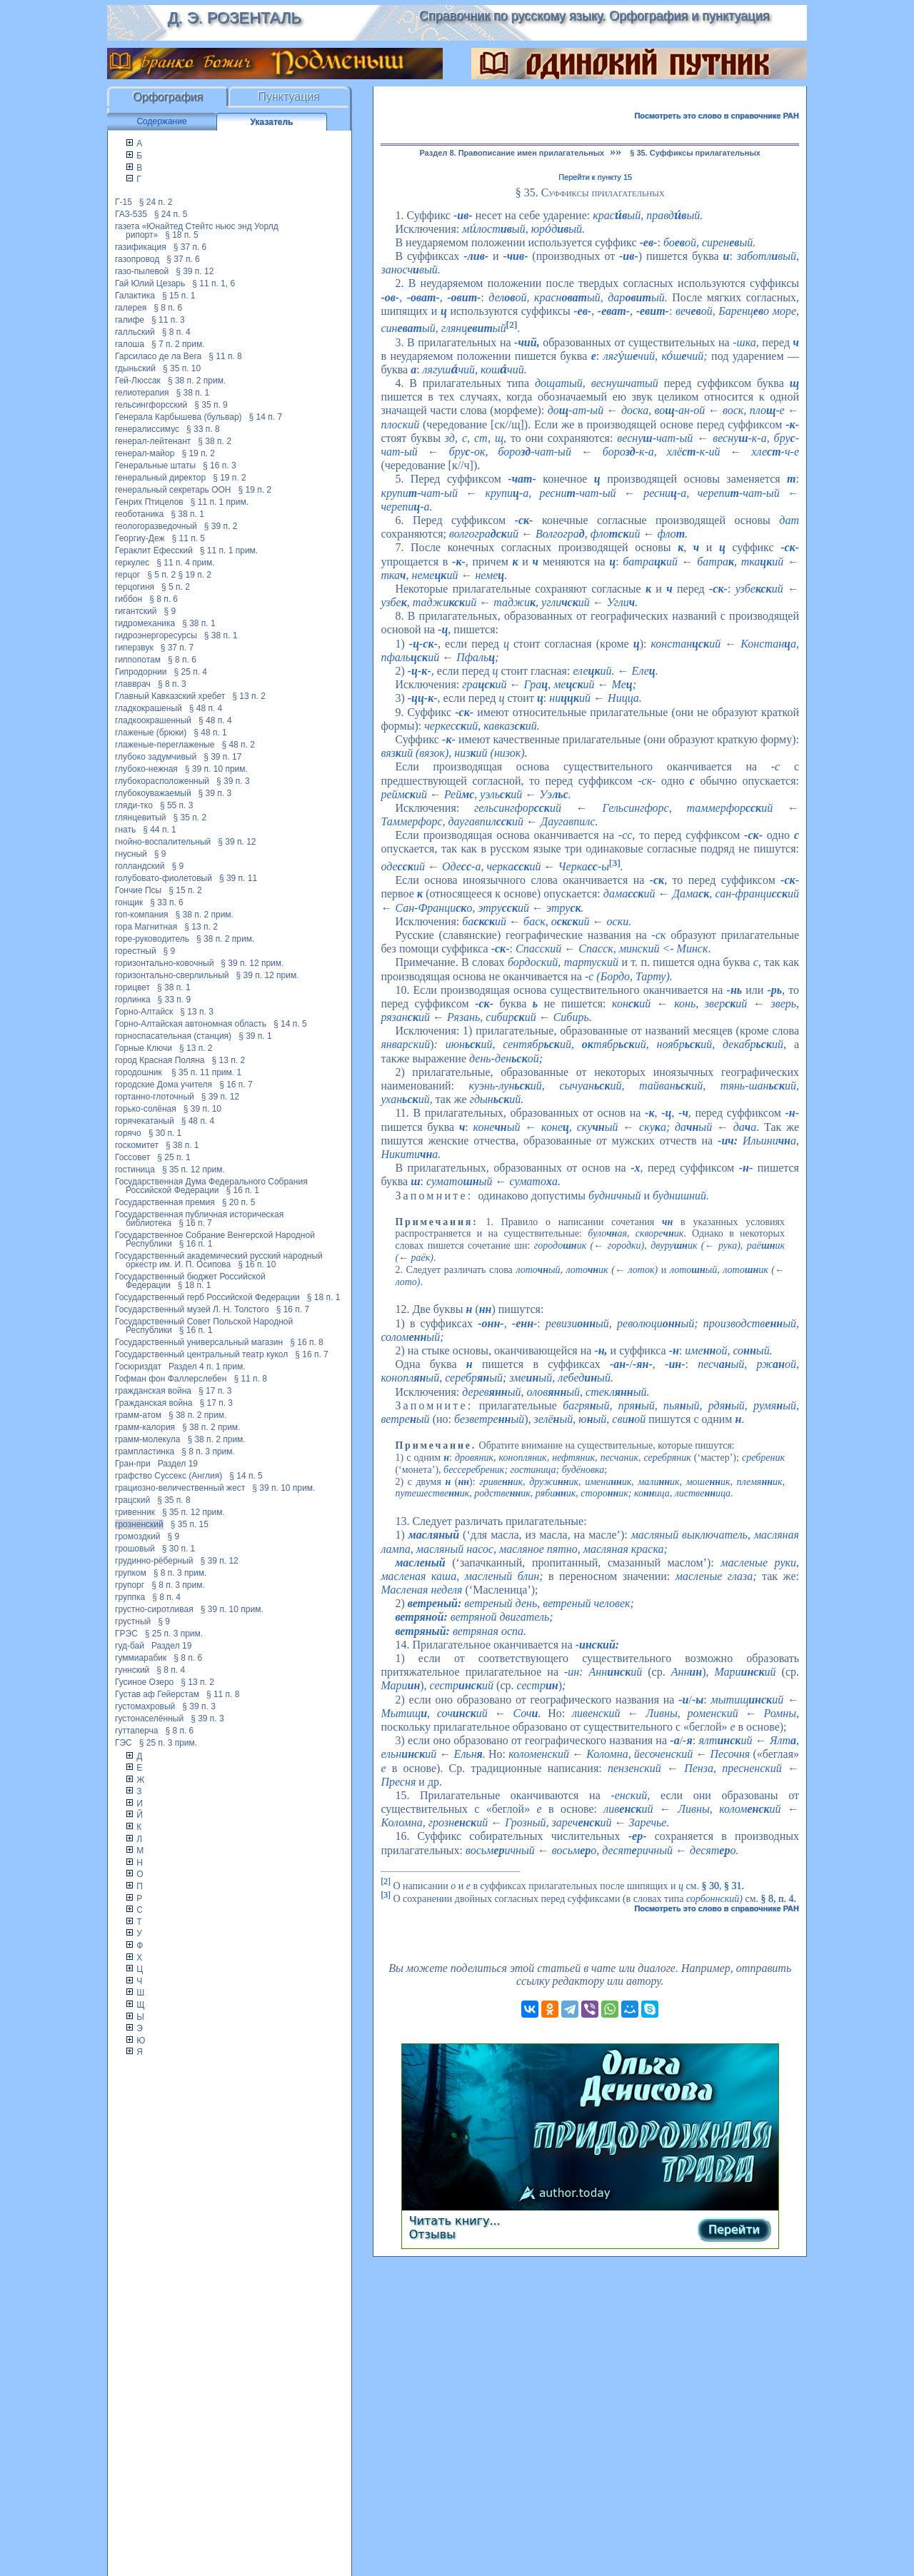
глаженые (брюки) (150, 733)
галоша (129, 344)
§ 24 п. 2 (156, 202)
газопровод (137, 259)
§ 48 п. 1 (210, 733)
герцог (127, 575)
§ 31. (734, 1885)
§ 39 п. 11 (238, 878)
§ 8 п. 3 (172, 684)
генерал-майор (144, 453)
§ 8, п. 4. (779, 1898)
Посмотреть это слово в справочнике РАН (716, 115)
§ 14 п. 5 (290, 1024)
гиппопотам (138, 660)
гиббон (128, 599)
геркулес (132, 563)
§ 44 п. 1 (159, 830)
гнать (125, 830)
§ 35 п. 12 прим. (193, 1169)
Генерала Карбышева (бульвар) (178, 417)
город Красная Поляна (160, 1060)
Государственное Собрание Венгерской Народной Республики (215, 1239)
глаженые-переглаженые (164, 745)
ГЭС (123, 1743)
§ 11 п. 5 (189, 538)
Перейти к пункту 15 (595, 177)
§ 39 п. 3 (233, 781)
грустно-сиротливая (154, 1609)
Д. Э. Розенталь (234, 17)
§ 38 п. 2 (214, 441)
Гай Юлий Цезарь (150, 283)
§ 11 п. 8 (225, 356)
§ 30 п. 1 (165, 1133)
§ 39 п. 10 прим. (216, 769)
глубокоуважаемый (153, 793)
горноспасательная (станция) (173, 1036)
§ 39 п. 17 (222, 757)
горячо (128, 1133)
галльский (135, 332)
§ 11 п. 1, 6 (213, 283)
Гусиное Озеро (144, 1682)
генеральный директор (160, 478)
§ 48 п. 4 (206, 708)
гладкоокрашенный (153, 720)
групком (130, 1573)
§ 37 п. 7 (177, 648)
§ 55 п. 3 (177, 805)
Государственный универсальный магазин (199, 1342)
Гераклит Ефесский (154, 550)
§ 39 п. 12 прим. (252, 963)
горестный (135, 951)
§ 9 (170, 611)
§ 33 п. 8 (203, 429)
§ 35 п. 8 (174, 1500)
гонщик (129, 902)
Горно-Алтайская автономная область (190, 1024)
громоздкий (137, 1536)
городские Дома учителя (163, 1085)
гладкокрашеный (148, 708)
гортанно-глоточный (154, 1097)
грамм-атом (138, 1415)
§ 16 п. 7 (236, 1085)
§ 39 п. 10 (202, 1109)
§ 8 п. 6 (168, 308)
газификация (140, 247)
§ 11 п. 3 (168, 320)
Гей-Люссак (138, 381)
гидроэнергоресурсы (156, 635)
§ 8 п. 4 (176, 332)
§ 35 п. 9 (211, 405)
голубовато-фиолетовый (163, 878)
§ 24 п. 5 (171, 214)
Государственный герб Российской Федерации (207, 1297)
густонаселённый (149, 1719)
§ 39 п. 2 (221, 526)
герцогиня (134, 587)
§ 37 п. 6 (190, 247)
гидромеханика (145, 623)
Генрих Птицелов (149, 502)
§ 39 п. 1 (255, 1036)
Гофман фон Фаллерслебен (170, 1379)
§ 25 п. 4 (191, 672)
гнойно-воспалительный (163, 842)
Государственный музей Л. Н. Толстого (192, 1309)
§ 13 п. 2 (249, 696)
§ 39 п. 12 (195, 271)
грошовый (135, 1549)
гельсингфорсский (151, 405)
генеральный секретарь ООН (173, 490)
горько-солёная (145, 1109)
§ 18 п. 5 (182, 235)
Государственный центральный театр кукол (201, 1354)
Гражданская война (153, 1403)
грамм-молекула (147, 1439)
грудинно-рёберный (154, 1561)
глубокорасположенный (162, 781)
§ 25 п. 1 (174, 1157)
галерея (130, 308)
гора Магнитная (146, 927)
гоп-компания (142, 915)
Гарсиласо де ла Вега (158, 356)
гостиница (135, 1169)
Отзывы (432, 2234)
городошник (139, 1072)
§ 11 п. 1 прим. (219, 502)
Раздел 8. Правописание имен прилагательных (511, 153)
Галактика (135, 296)
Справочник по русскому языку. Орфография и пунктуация (594, 16)
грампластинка (144, 1451)
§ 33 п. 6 (167, 902)
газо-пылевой (142, 271)
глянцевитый (140, 817)
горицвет (132, 987)
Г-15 (123, 202)
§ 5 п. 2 (161, 575)
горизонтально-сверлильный (172, 975)
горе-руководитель (152, 939)
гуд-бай (129, 1646)
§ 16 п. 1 (243, 1190)
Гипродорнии (141, 672)
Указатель (272, 122)
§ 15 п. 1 (179, 296)
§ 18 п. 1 (194, 1285)
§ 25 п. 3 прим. (174, 1634)
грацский (132, 1500)
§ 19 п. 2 (198, 453)
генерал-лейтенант (153, 441)
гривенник (135, 1512)
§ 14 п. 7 (266, 417)
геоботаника (139, 514)
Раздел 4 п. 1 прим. (207, 1367)
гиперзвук (134, 648)
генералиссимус (147, 429)
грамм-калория (145, 1427)
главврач (133, 684)
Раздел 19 (178, 1464)
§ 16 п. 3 (219, 466)
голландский (140, 866)
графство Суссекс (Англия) (168, 1476)
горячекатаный (144, 1121)
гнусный (131, 854)
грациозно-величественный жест (180, 1488)
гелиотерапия (142, 393)
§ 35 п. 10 (182, 368)
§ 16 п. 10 (257, 1264)
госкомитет (137, 1145)
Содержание (161, 121)
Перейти (734, 2229)
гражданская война (153, 1391)
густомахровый (145, 1706)
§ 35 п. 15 (190, 1524)
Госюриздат (138, 1367)
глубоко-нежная (146, 769)
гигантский (136, 611)
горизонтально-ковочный (164, 963)
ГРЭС (126, 1634)
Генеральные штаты (155, 466)
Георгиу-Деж (140, 538)
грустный (133, 1621)
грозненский (139, 1524)
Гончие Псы (138, 890)
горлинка (133, 1000)
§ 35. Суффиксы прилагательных (695, 153)
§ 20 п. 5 (239, 1202)
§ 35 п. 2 (190, 817)
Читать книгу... (455, 2221)
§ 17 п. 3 (215, 1391)
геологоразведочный (156, 526)
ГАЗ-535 (131, 214)
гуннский (132, 1670)
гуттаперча (136, 1731)
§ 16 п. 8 (306, 1342)
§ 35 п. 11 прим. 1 (206, 1072)
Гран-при (133, 1464)
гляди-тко (134, 805)
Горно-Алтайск (144, 1012)
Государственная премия (165, 1202)
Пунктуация (289, 97)
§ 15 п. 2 (185, 890)
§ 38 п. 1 (193, 393)
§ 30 (710, 1885)
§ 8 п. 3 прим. (208, 1451)
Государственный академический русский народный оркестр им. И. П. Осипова (219, 1260)
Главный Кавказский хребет (170, 696)
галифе (129, 320)
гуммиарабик (140, 1658)
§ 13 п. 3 (197, 1012)
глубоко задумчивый (155, 757)
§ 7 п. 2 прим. (178, 344)
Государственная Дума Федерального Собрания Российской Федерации (211, 1186)
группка (130, 1597)
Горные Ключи (143, 1048)
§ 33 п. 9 (174, 1000)
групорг (129, 1585)
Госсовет (132, 1157)
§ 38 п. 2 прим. (197, 381)
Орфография (168, 97)
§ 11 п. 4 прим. (185, 563)
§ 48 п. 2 (238, 745)
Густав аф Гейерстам (157, 1694)
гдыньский (135, 368)
